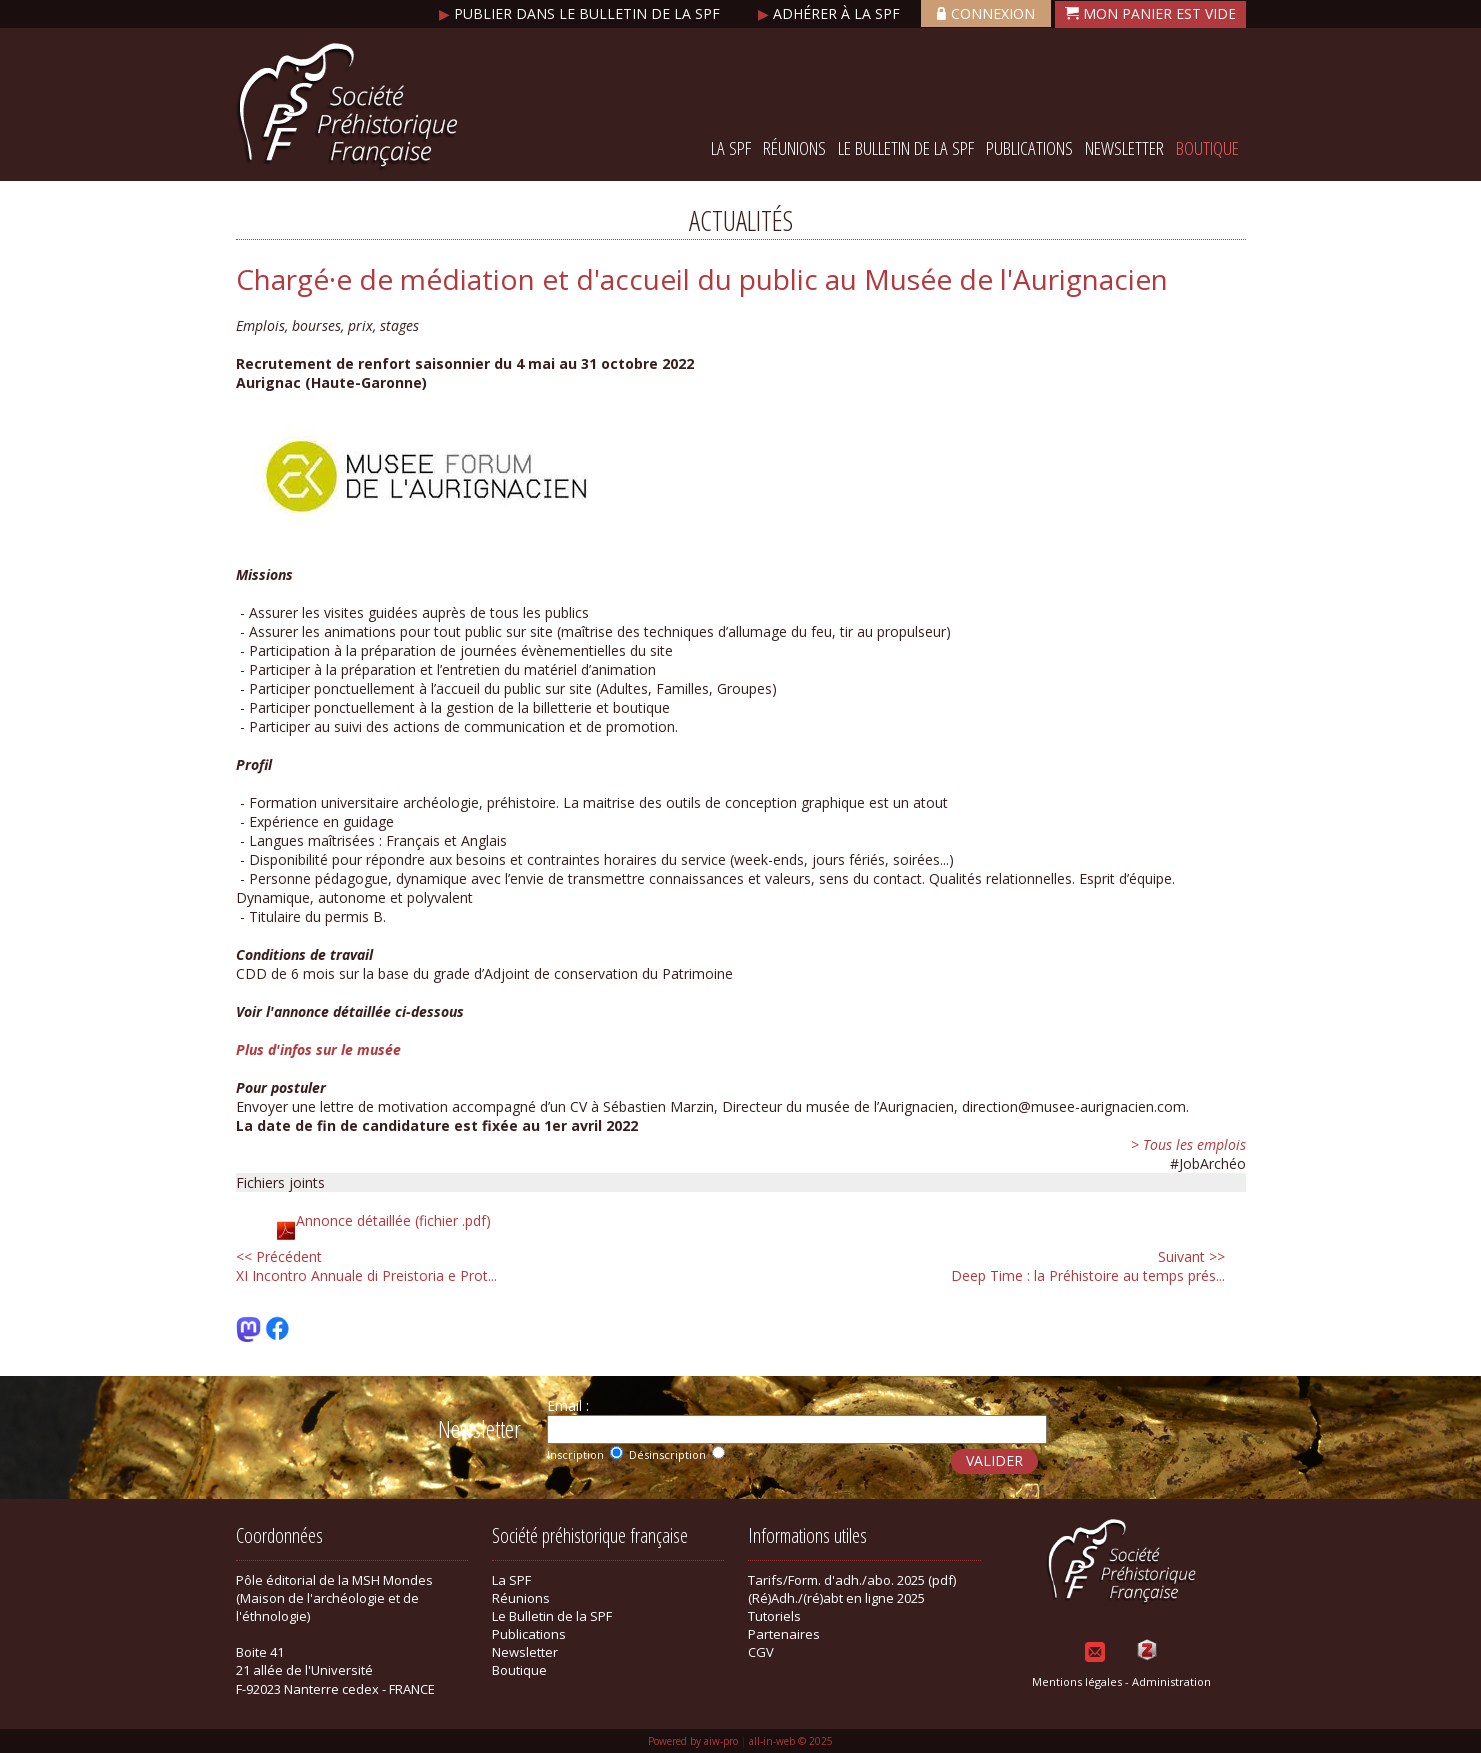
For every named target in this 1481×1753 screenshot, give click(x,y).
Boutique (1207, 148)
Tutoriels (774, 1616)
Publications (1029, 148)
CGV (761, 1652)
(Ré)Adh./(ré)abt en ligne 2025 (836, 1598)
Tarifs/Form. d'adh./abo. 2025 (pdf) (852, 1580)
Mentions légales (1077, 1681)
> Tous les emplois (1188, 1144)
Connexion (986, 13)
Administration (1171, 1681)
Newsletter (1124, 148)
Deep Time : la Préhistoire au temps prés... (1088, 1266)
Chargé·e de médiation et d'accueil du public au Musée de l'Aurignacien (702, 279)
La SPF (731, 148)
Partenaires (784, 1634)
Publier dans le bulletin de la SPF (581, 13)
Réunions (794, 148)
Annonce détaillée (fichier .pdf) (393, 1220)
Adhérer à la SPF (831, 13)
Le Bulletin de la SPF (906, 148)
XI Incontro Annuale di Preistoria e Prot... (366, 1266)
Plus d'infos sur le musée (318, 1049)
